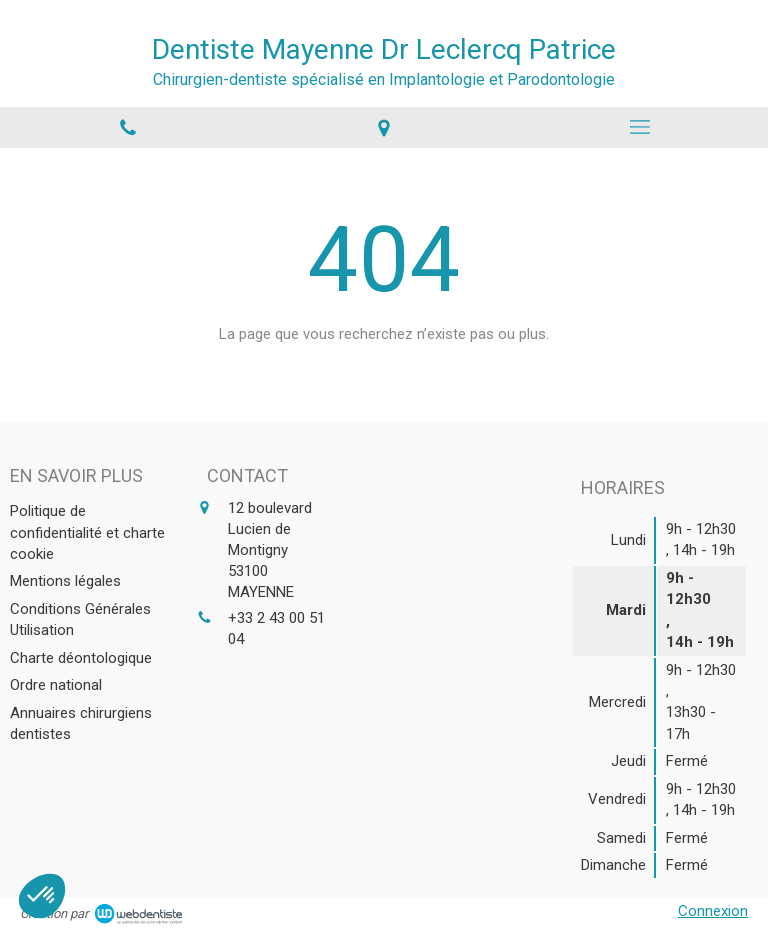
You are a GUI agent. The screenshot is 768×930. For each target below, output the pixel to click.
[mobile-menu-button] (640, 127)
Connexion (713, 911)
